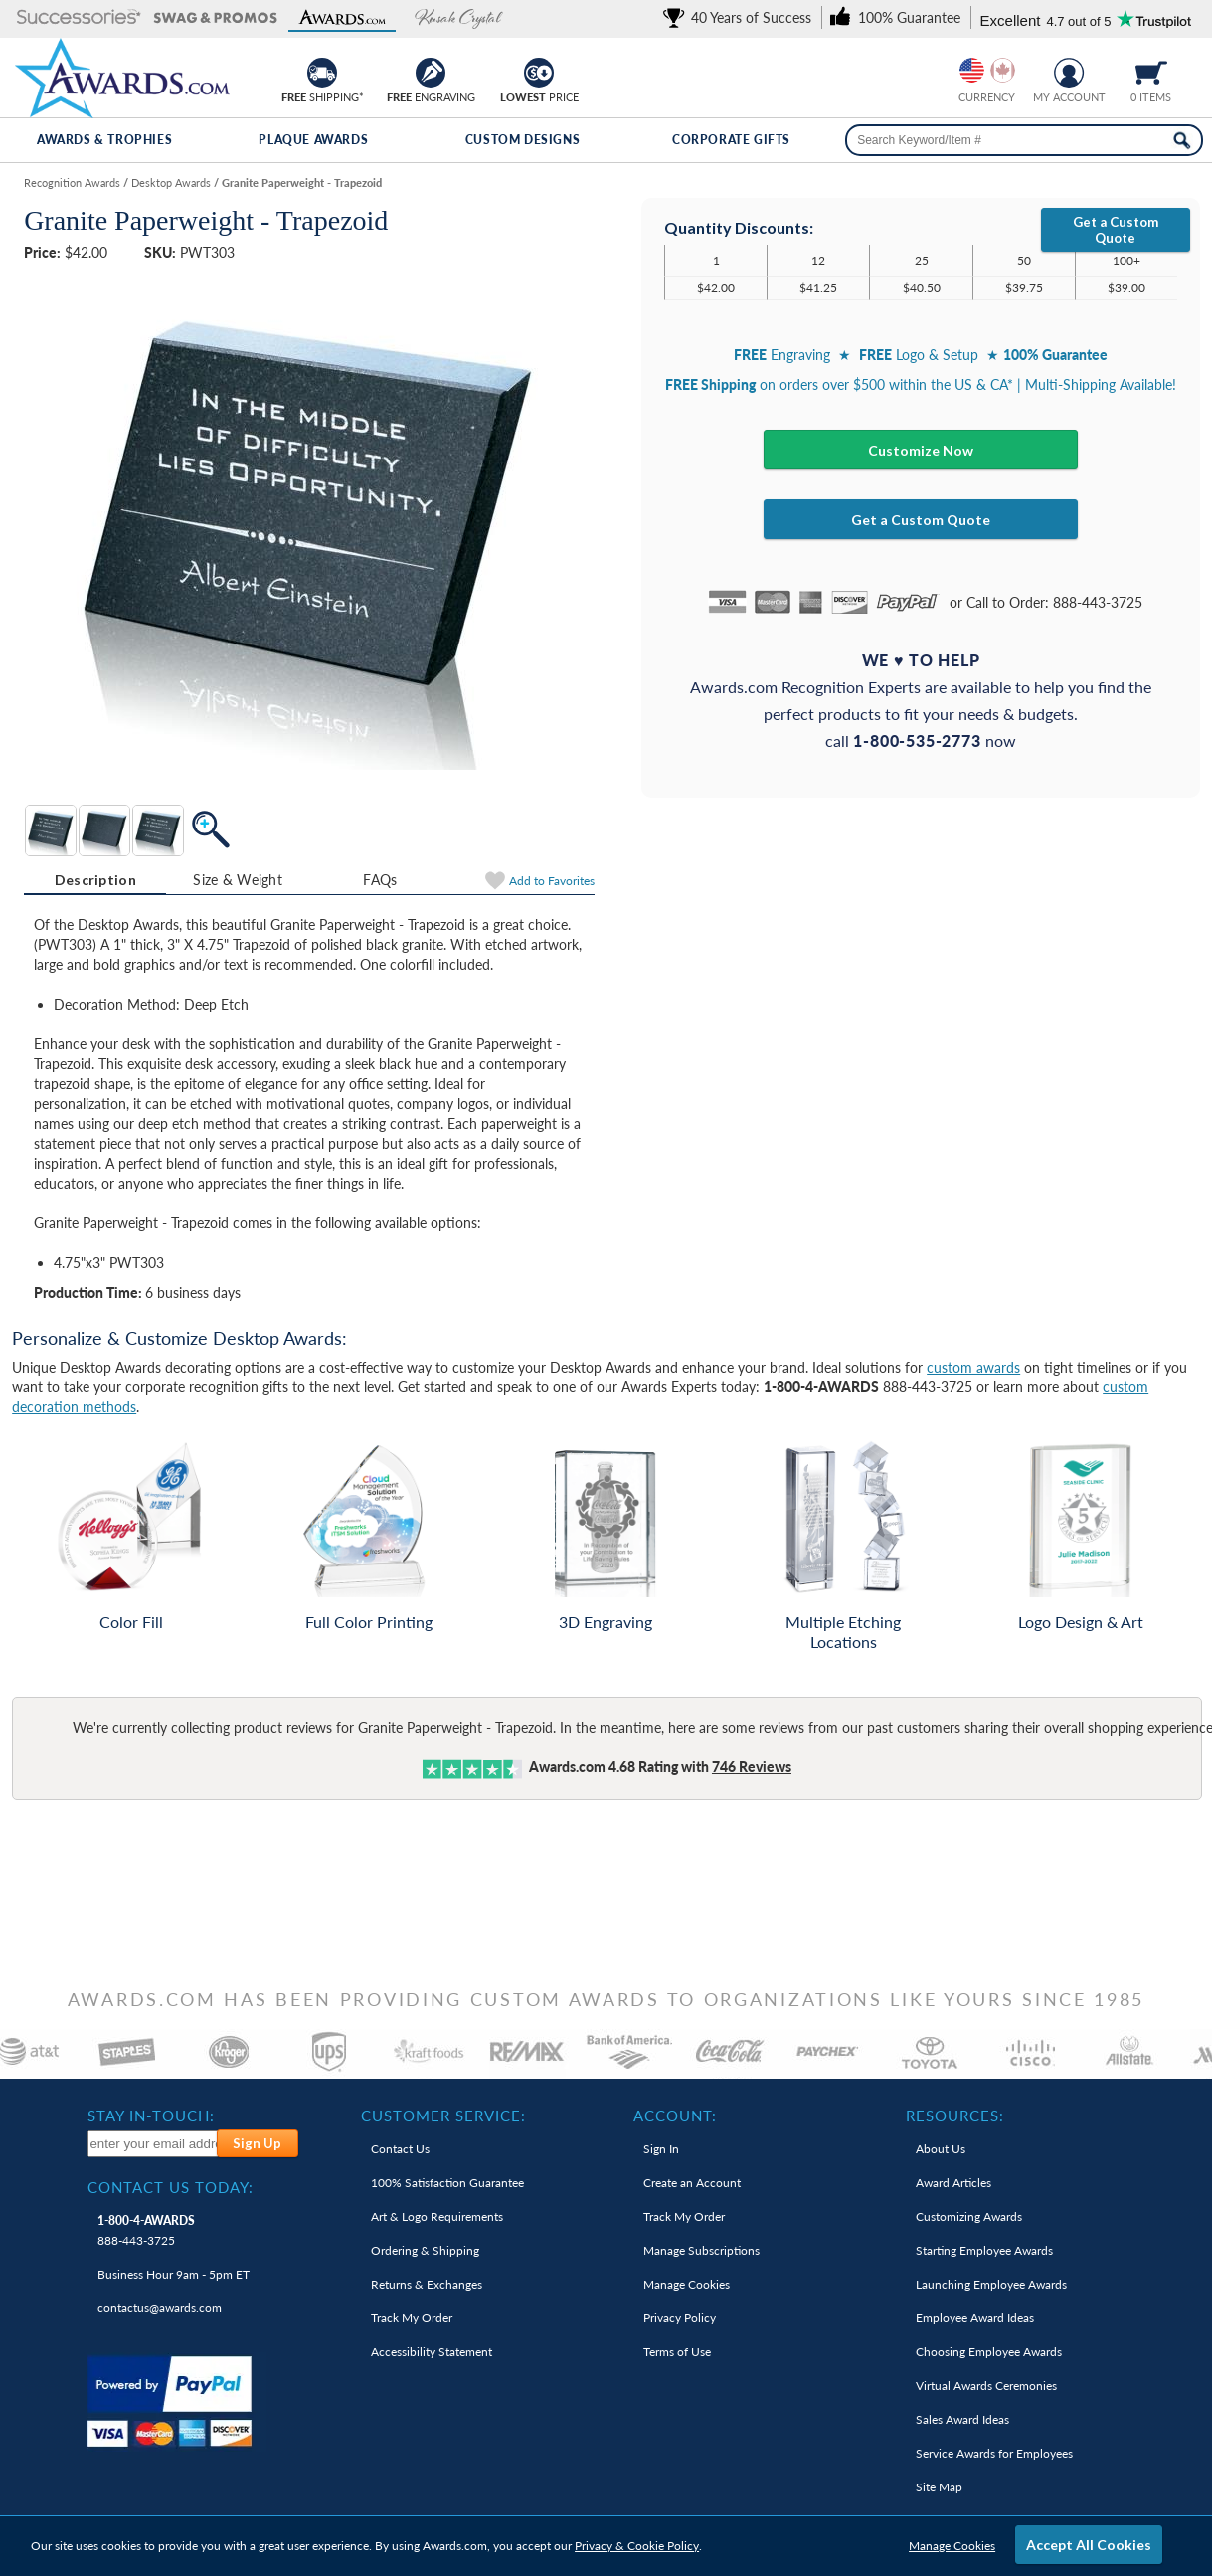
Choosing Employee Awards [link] (989, 2351)
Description (95, 879)
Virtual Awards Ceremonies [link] (986, 2385)
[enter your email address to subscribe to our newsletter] (152, 2143)
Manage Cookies (952, 2545)
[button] (79, 18)
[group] (987, 70)
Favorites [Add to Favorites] (552, 880)
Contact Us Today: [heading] (170, 2187)
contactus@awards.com (159, 2307)
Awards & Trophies (104, 139)
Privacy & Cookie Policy (637, 2545)
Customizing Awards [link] (969, 2216)
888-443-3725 (146, 2230)
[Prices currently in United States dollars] (971, 70)
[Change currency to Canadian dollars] (1002, 70)
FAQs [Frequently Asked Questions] (380, 879)
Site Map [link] (939, 2487)
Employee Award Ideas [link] (975, 2317)
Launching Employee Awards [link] (991, 2284)
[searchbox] (1023, 140)
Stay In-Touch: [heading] (151, 2115)
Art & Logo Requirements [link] (437, 2216)
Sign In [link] (661, 2148)
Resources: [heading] (955, 2115)
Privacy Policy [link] (679, 2317)
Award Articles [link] (953, 2182)
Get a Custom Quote (1115, 230)
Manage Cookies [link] (686, 2284)
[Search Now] (1181, 140)
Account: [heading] (675, 2115)
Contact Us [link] (400, 2148)
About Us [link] (940, 2148)
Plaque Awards (313, 139)
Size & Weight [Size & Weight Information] (237, 879)
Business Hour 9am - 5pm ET (173, 2274)
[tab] (95, 880)
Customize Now (920, 450)
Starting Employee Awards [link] (984, 2250)
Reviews (751, 1766)
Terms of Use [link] (677, 2351)
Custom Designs (522, 139)
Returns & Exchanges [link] (426, 2284)
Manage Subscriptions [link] (701, 2250)
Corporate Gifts (731, 139)
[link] (740, 17)
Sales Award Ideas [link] (962, 2419)
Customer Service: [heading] (443, 2115)
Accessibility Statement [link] (431, 2351)
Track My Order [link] (411, 2317)
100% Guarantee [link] (447, 2182)
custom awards (973, 1367)
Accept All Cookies (1088, 2544)
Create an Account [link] (692, 2182)
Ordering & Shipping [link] (425, 2250)
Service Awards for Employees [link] (994, 2453)
